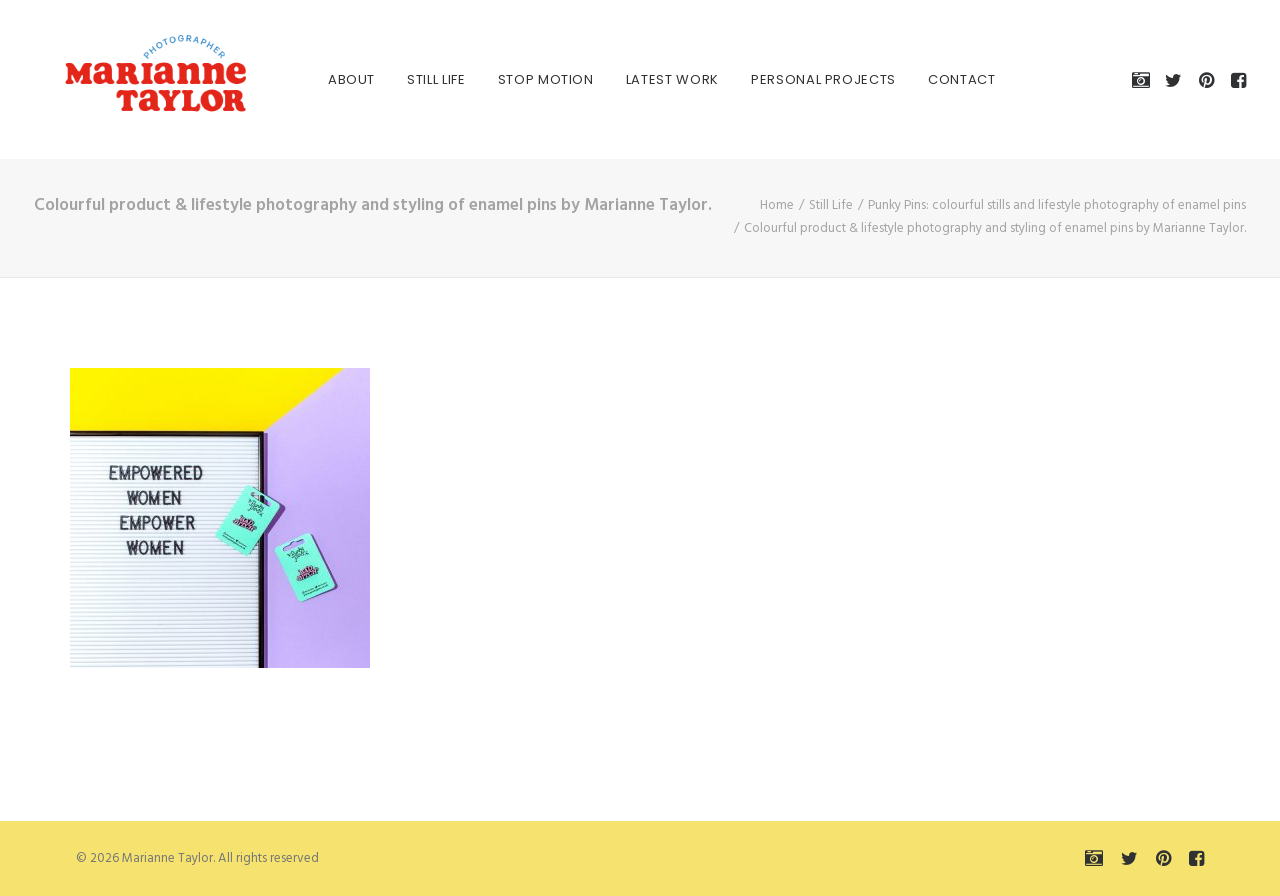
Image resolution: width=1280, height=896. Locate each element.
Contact (940, 79)
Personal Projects (801, 79)
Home (777, 205)
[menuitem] (329, 79)
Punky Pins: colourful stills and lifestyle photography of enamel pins (1057, 205)
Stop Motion (524, 79)
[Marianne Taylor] (128, 79)
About (329, 79)
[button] (1144, 79)
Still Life (414, 79)
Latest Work (650, 79)
